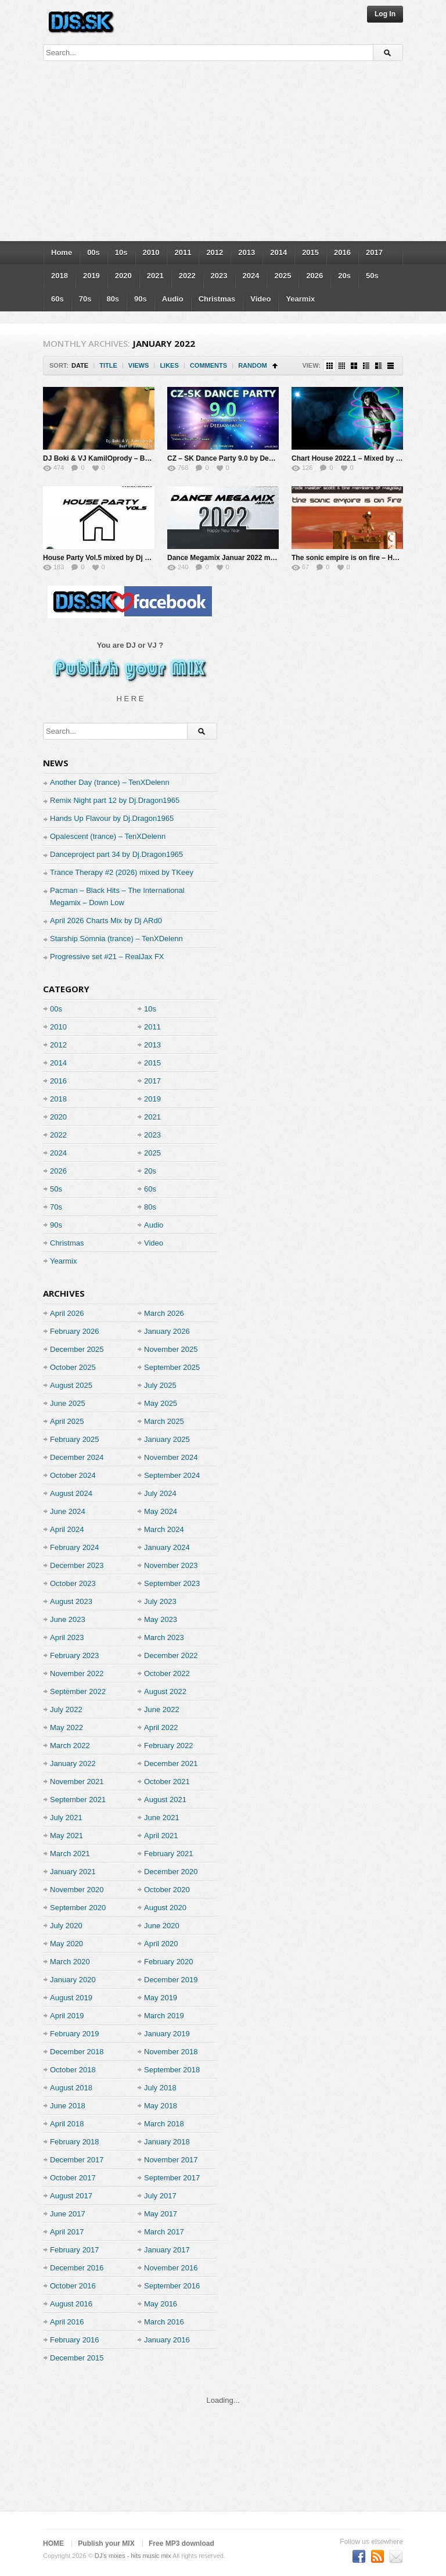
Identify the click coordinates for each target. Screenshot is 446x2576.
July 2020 (66, 1925)
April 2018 (67, 2123)
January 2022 (73, 1763)
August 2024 (71, 1493)
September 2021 (78, 1799)
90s (140, 299)
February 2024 (74, 1547)
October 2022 (167, 1673)
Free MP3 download (181, 2543)
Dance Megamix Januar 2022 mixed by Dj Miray (245, 558)
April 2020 (161, 1943)
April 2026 (67, 1313)
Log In (385, 14)
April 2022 (161, 1727)
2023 (219, 275)
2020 (123, 275)
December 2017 (77, 2159)
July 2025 (160, 1385)
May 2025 (160, 1403)
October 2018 (73, 2069)
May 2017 (160, 2213)
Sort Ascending (275, 366)
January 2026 (167, 1331)
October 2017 (73, 2177)
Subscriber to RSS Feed (377, 2556)
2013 (246, 252)
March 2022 (70, 1745)
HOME (53, 2543)
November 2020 (77, 1889)
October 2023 (73, 1583)
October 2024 (73, 1475)
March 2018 (164, 2123)
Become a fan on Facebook (359, 2556)
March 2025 (164, 1421)
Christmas (217, 299)
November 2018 (171, 2051)
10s (121, 252)
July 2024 (160, 1493)
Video (260, 299)
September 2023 (172, 1583)
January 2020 (73, 1979)
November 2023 (171, 1565)
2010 (151, 252)
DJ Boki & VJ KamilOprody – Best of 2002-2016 (121, 458)
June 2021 (161, 1817)
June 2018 (67, 2105)
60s (57, 299)
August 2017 (71, 2195)
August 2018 (71, 2087)
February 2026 (74, 1331)
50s (372, 275)
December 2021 (171, 1763)
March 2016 (164, 2321)
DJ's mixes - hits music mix (133, 2555)
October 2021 (167, 1781)
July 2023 (160, 1601)
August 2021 (165, 1799)
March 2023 (164, 1637)
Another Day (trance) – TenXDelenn (110, 782)
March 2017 (164, 2231)
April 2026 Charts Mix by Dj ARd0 (106, 920)
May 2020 (66, 1943)
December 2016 (77, 2267)
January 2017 (167, 2249)
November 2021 (77, 1781)
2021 (155, 275)
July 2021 (66, 1817)
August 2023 (71, 1601)
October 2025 (73, 1367)
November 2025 (171, 1349)
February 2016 (74, 2339)
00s (93, 252)
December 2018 (77, 2051)
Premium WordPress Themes (396, 2556)
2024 (251, 275)
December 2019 (171, 1979)
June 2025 (67, 1403)
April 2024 (67, 1529)
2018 (59, 275)
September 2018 (172, 2069)
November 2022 (77, 1673)
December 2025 (77, 1349)
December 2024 (77, 1457)
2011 (182, 252)
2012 (214, 252)
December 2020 (171, 1871)
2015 (310, 252)
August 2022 (165, 1691)
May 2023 (160, 1619)
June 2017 (67, 2213)
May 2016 (160, 2303)
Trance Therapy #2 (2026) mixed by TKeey (121, 872)
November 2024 (171, 1457)
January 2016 (167, 2339)
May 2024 (160, 1511)
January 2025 (167, 1439)
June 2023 (67, 1619)
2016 (342, 252)
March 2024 (164, 1529)
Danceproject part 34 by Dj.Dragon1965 (116, 854)
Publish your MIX (106, 2543)
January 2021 (73, 1871)
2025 (282, 275)
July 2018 (160, 2087)
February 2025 (74, 1439)
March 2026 (164, 1313)
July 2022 (66, 1709)
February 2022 (168, 1745)
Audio (173, 299)
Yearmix (300, 299)
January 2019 (167, 2033)
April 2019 (67, 2015)
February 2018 (74, 2141)
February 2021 (168, 1853)
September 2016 (172, 2285)
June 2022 (161, 1709)
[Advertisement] (223, 154)
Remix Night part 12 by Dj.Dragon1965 (114, 800)
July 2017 (160, 2195)
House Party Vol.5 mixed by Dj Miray (103, 558)
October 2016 (73, 2285)
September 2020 (78, 1907)
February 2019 (74, 2033)
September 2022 (78, 1691)
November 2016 (171, 2267)
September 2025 (172, 1367)
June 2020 (161, 1925)
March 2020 (70, 1961)
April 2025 (67, 1421)
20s (344, 275)
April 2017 (67, 2231)
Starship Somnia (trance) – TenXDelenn (116, 938)
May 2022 (66, 1727)
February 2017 (74, 2249)
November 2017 (171, 2159)
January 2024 (167, 1547)
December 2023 (77, 1565)
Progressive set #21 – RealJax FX (107, 956)
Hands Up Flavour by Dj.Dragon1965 (112, 818)
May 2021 (66, 1835)
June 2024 (67, 1511)
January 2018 (167, 2141)
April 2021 (161, 1835)
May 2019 (160, 1997)
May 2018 (160, 2105)
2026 (314, 275)
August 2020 (165, 1907)
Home (61, 252)
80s (112, 299)
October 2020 (167, 1889)
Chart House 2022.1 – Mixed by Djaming (357, 458)
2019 (91, 275)
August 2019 (71, 1997)
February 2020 (168, 1961)
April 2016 (67, 2321)
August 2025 (71, 1385)
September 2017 (172, 2177)
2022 (187, 275)
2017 (374, 252)
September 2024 (172, 1475)
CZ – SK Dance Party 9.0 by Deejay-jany (232, 458)
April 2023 (67, 1637)
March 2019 (164, 2015)
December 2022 (171, 1655)
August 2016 (71, 2303)
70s (85, 299)
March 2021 (70, 1853)
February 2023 (74, 1655)
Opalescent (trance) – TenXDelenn (108, 836)
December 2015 (77, 2357)
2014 (278, 252)
